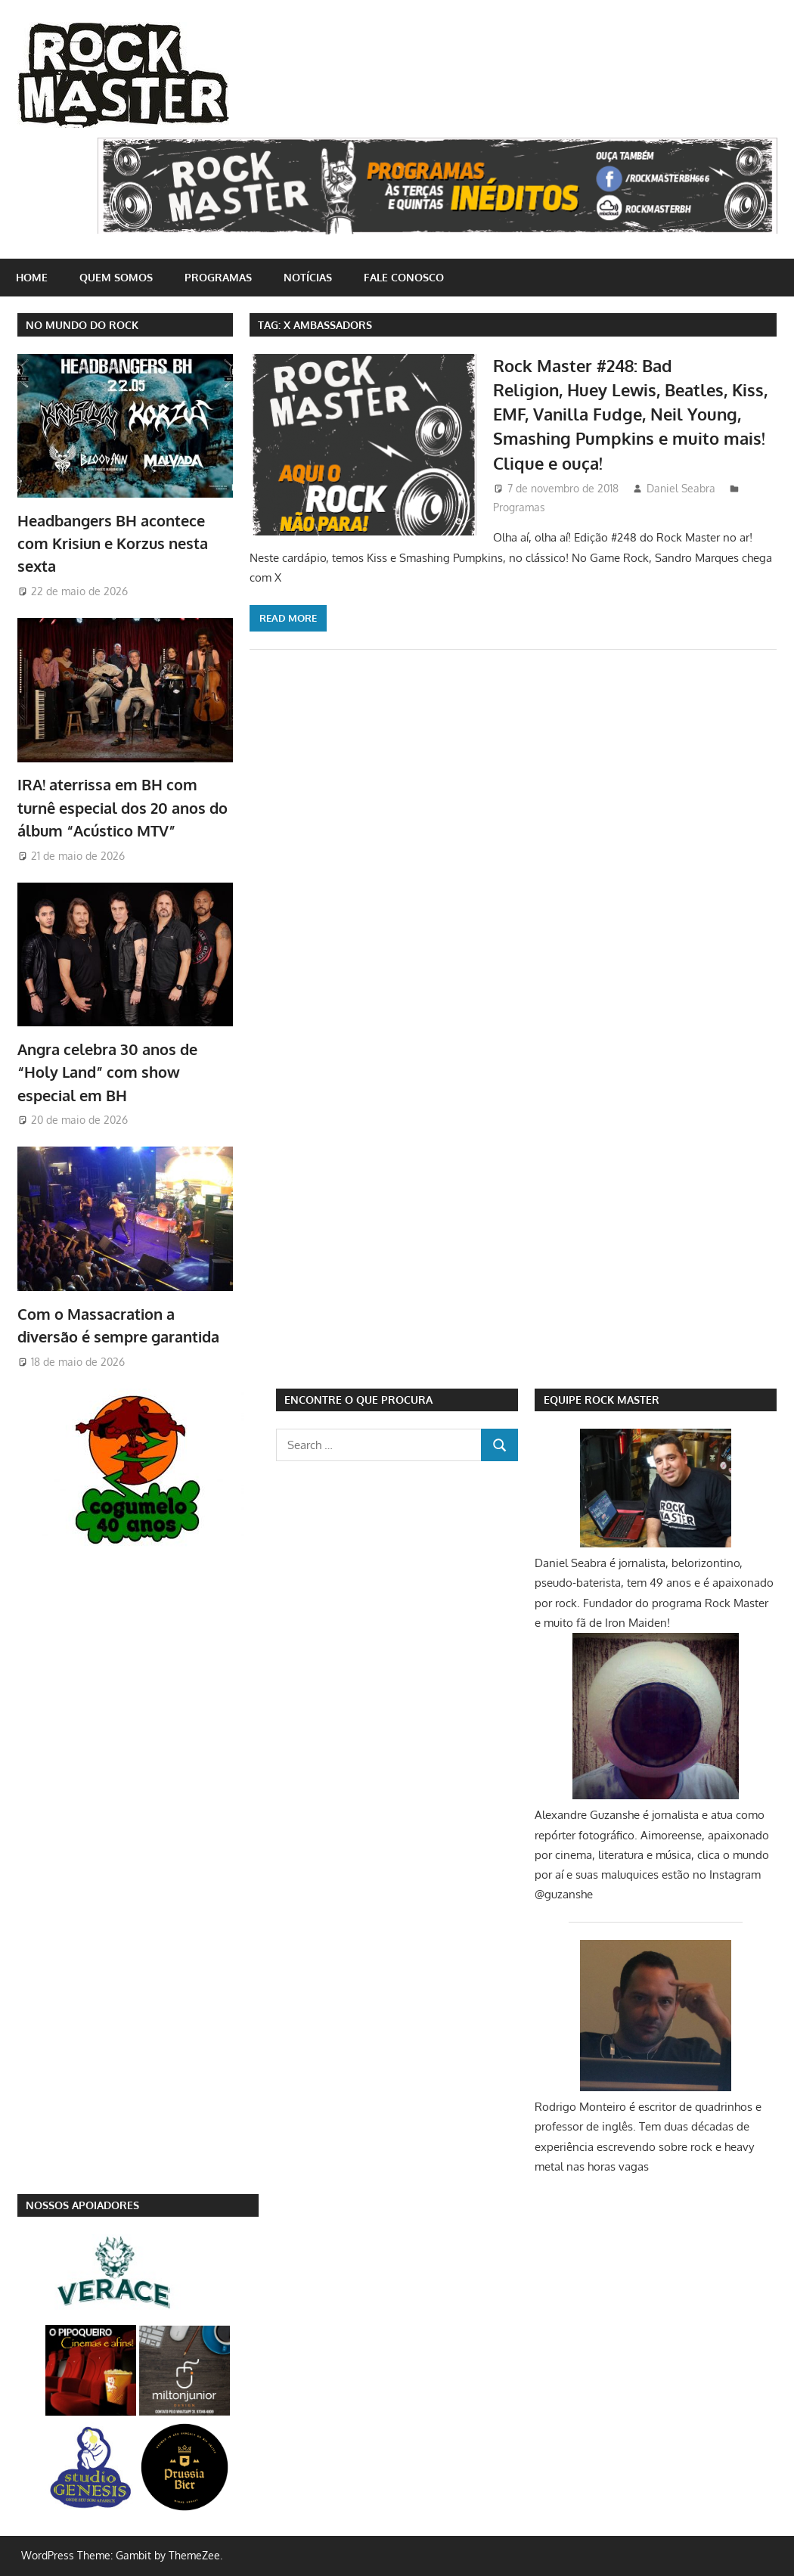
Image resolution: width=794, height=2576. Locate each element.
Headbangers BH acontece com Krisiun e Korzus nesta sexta (112, 543)
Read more (288, 618)
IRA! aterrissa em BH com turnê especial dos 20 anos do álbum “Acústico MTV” (122, 807)
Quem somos (116, 277)
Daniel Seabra (681, 488)
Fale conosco (404, 277)
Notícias (308, 277)
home (32, 277)
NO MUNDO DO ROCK (82, 324)
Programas (218, 277)
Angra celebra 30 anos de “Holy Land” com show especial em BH (107, 1072)
